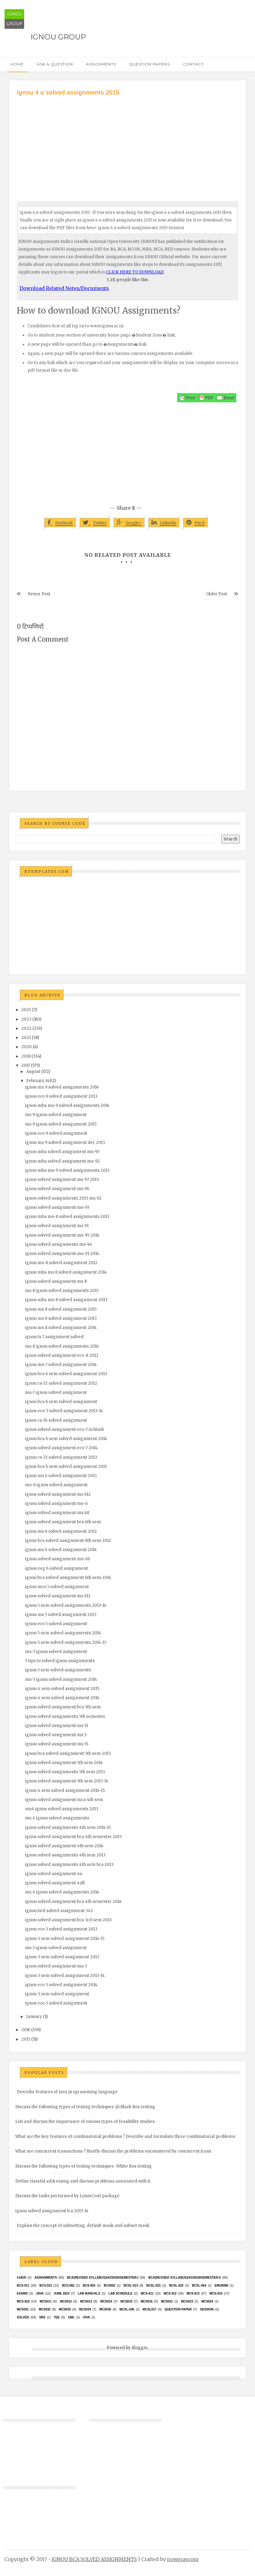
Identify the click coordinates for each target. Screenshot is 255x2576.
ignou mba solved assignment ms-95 (62, 1151)
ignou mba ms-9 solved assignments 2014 (67, 1105)
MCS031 (23, 2309)
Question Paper (178, 2309)
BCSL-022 (176, 2285)
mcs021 (167, 2301)
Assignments (101, 64)
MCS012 (66, 2301)
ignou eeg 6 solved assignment (56, 1568)
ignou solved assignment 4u (53, 1873)
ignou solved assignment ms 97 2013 (62, 1179)
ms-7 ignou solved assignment (56, 1392)
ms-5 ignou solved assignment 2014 (61, 1679)
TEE (57, 2317)
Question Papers (149, 64)
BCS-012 (45, 2285)
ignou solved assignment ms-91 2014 (62, 1253)
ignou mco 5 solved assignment (57, 1586)
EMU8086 (221, 2285)
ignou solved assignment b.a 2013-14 (52, 2210)
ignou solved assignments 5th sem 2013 (65, 1771)
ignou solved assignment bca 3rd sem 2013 (68, 1920)
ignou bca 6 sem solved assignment (61, 1401)
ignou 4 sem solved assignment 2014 (62, 1697)
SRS (42, 2317)
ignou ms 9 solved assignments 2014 (62, 1087)
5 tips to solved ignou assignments (60, 1660)
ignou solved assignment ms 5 (55, 1734)
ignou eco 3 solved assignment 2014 (61, 1984)
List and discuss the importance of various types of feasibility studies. (85, 2121)
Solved (23, 2317)
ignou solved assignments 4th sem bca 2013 (69, 1864)
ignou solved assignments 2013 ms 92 (63, 1198)
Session (206, 2309)
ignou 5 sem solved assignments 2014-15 (65, 1642)
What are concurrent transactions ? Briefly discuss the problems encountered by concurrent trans (113, 2151)
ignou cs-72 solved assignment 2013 (61, 1457)
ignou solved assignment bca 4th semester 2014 (73, 1901)
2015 (25, 2039)
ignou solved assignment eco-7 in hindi (64, 1429)
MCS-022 (23, 2301)
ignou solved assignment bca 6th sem (63, 1521)
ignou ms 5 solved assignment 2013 (61, 1614)
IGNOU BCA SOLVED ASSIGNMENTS (94, 2559)
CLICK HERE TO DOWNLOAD (134, 272)
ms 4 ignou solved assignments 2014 (62, 1892)
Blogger (140, 2347)
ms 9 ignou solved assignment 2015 (61, 1124)
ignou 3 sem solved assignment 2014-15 (64, 1938)
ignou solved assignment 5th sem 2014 (64, 1762)
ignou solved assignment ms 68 (57, 1512)
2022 (26, 1028)
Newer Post (39, 594)
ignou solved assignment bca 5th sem (63, 1707)
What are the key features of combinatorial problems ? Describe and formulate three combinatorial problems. (125, 2136)
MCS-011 (147, 2293)
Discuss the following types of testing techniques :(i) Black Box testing (85, 2106)
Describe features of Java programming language (67, 2091)
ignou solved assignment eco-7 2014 (61, 1447)
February (35, 1080)
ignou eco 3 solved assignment (56, 2003)
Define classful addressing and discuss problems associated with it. (83, 2181)
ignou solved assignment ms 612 (58, 1494)
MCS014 (106, 2301)
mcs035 (105, 2309)
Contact (193, 64)
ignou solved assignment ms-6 (56, 1503)
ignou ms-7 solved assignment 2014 (61, 1364)
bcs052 (109, 2285)
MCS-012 (170, 2293)
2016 (25, 2029)
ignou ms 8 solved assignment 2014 (61, 1327)
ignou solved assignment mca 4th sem (64, 1799)
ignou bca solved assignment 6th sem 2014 (68, 1577)
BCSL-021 (153, 2285)
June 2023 (62, 2293)
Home (17, 64)
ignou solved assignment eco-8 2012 (61, 1355)
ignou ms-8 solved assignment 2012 (61, 1262)
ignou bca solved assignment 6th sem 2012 (68, 1540)
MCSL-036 (126, 2309)
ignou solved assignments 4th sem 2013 (65, 1855)
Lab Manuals (89, 2293)
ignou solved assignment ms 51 (56, 1725)
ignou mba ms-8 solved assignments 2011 (67, 1216)
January (34, 2016)
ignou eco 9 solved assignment (56, 1133)
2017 (25, 1065)
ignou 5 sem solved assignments (58, 1670)
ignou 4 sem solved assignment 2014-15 (65, 1790)
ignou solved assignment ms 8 (56, 1281)
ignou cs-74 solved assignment (56, 1420)
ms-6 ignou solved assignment (56, 1484)
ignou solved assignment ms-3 (56, 1966)
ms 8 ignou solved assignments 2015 (62, 1290)
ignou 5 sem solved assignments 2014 (63, 1633)
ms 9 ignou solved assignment (56, 1114)
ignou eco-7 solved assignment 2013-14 (64, 1410)
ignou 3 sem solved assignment (57, 1994)
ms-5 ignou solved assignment (56, 1651)
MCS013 (86, 2301)
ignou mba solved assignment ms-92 (62, 1161)
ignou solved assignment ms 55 (56, 1744)
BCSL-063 (199, 2285)
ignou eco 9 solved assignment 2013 (61, 1096)
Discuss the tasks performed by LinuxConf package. (67, 2195)
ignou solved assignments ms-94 (58, 1244)
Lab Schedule (120, 2293)
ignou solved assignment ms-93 (57, 1207)
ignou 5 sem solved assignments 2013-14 (66, 1605)
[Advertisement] (127, 143)
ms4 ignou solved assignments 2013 (61, 1808)
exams (22, 2293)
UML (71, 2317)
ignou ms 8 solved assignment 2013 (61, 1318)
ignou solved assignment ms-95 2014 (62, 1235)
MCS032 (45, 2309)
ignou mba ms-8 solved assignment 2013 (66, 1299)
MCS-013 (193, 2293)
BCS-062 (68, 2285)
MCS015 (127, 2301)
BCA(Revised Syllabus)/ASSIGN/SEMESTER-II (184, 2277)
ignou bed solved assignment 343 (59, 1910)
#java (21, 2277)
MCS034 (85, 2309)
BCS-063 (89, 2285)
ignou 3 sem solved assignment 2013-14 (65, 1975)
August (33, 1071)
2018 (26, 1056)
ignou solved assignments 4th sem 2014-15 (68, 1827)
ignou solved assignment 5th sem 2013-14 (66, 1781)
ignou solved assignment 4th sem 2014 (64, 1845)
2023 (26, 1019)
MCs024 (207, 2301)
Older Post (216, 594)
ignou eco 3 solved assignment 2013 (61, 1929)
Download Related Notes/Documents (64, 288)
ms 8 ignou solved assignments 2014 (62, 1346)
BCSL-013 (131, 2285)
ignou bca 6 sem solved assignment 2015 (66, 1466)
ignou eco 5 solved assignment (56, 1623)
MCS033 (65, 2309)
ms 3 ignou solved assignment (56, 1947)
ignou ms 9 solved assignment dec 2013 (65, 1142)
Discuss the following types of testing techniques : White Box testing (83, 2166)
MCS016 (147, 2301)
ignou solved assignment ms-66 (57, 1559)
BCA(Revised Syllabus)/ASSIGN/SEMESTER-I (102, 2277)
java (40, 2293)
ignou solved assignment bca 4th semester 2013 (73, 1836)
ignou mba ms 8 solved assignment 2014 (66, 1272)
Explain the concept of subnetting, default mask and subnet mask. (83, 2225)
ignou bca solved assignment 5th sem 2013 (68, 1753)
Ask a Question (55, 64)
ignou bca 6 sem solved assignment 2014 (66, 1438)
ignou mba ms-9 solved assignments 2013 (67, 1170)
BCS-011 (23, 2285)
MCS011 (46, 2301)
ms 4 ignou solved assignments (57, 1818)
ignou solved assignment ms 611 (57, 1596)
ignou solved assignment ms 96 (57, 1188)
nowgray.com (183, 2559)
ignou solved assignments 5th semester (65, 1716)
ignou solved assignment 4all (55, 1882)
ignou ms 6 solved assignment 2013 (61, 1475)
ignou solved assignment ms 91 (57, 1225)
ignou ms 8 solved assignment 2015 (61, 1309)
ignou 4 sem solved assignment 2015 (62, 1688)
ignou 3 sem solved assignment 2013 (62, 1957)
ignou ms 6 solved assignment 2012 (61, 1531)
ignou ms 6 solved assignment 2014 (61, 1549)
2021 (26, 1037)
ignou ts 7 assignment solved (54, 1336)
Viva (86, 2317)
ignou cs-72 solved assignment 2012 (61, 1383)
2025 (26, 1009)
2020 (26, 1046)
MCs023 (187, 2301)
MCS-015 (215, 2293)
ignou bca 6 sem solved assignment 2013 (66, 1373)
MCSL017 (149, 2309)
